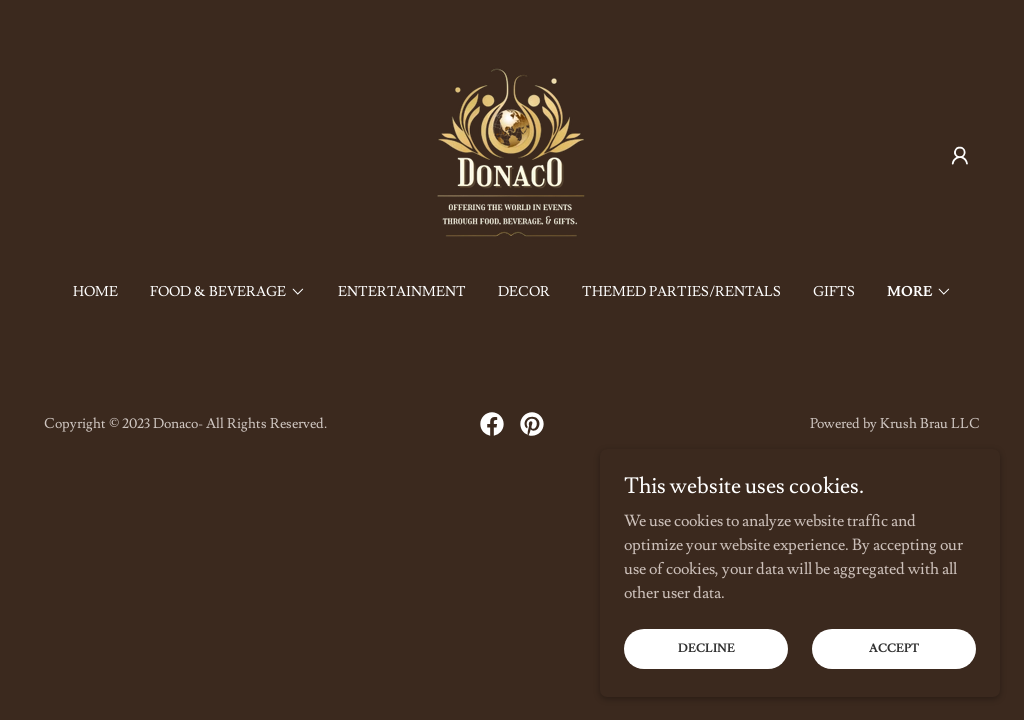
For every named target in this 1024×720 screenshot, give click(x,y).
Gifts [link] (834, 292)
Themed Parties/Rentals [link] (681, 292)
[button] (960, 156)
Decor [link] (524, 292)
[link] (512, 152)
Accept (894, 689)
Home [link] (95, 292)
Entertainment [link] (402, 292)
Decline (706, 689)
